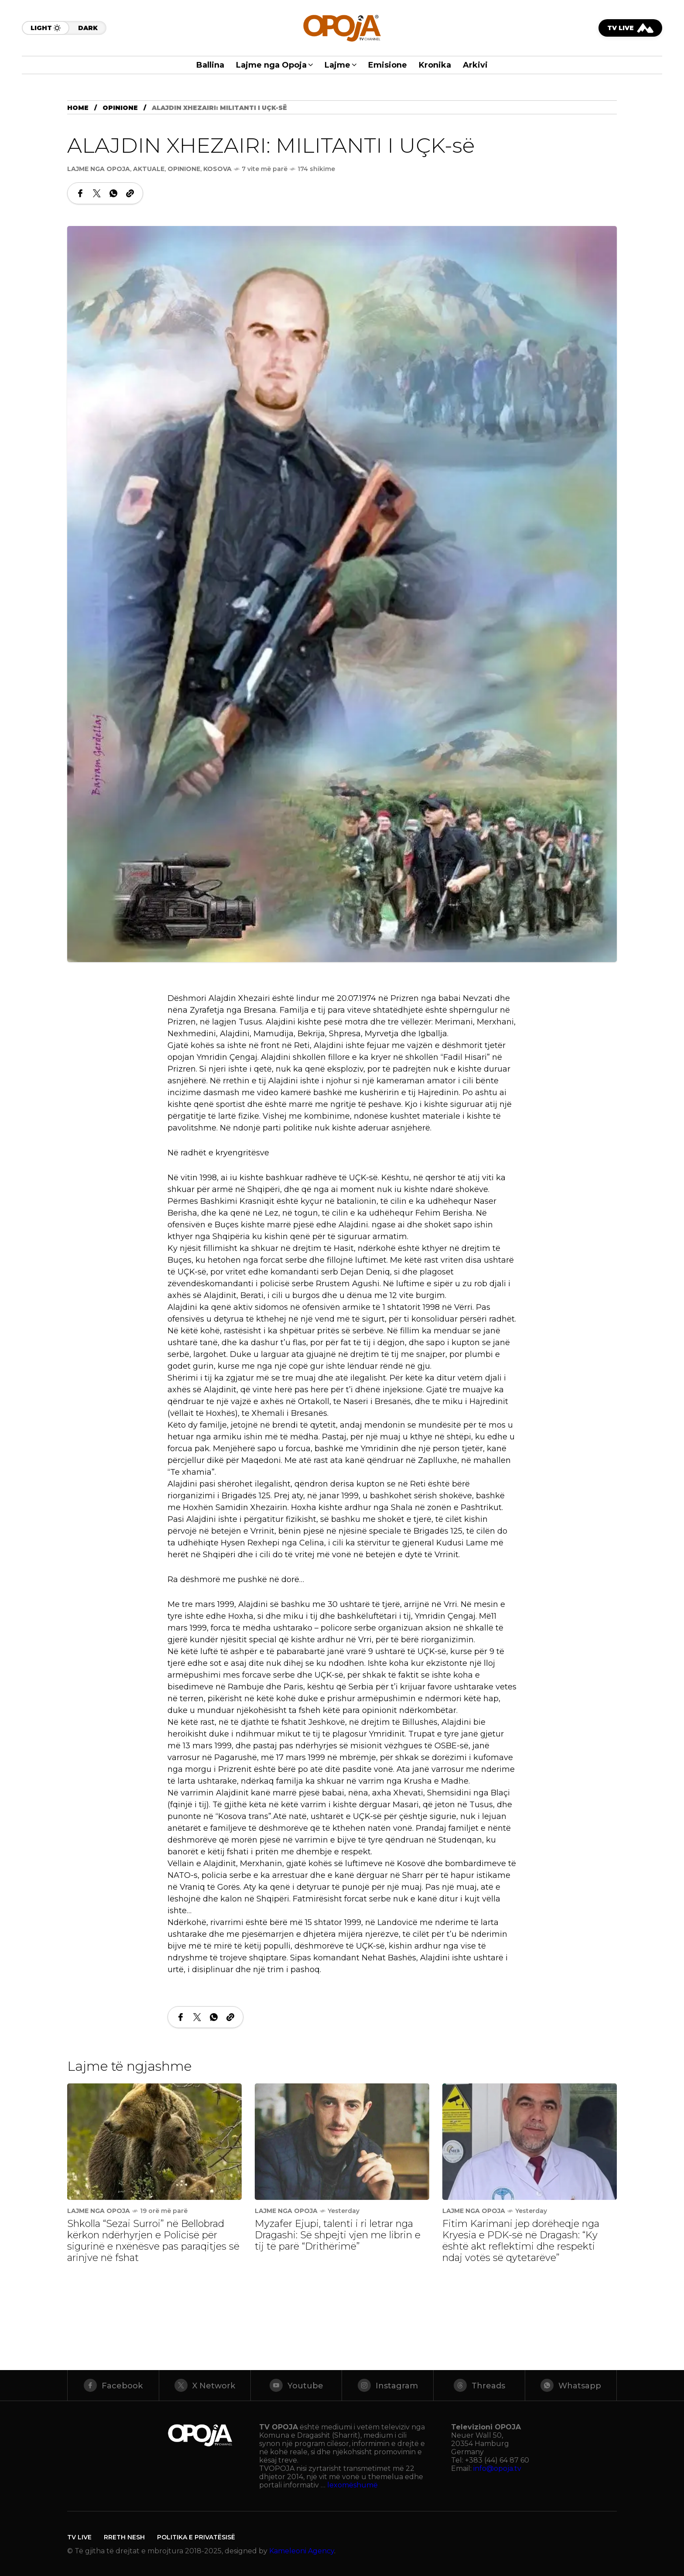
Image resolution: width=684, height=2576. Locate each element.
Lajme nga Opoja (98, 169)
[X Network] (204, 2385)
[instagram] (387, 2385)
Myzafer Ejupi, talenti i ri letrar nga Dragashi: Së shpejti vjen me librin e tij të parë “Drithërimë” (338, 2235)
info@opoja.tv (497, 2468)
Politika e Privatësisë (196, 2537)
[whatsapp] (570, 2385)
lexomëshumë (352, 2485)
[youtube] (296, 2385)
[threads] (479, 2385)
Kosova (217, 169)
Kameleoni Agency (301, 2551)
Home (78, 108)
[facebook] (113, 2385)
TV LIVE (79, 2537)
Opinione (120, 108)
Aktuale (148, 169)
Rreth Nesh (124, 2537)
